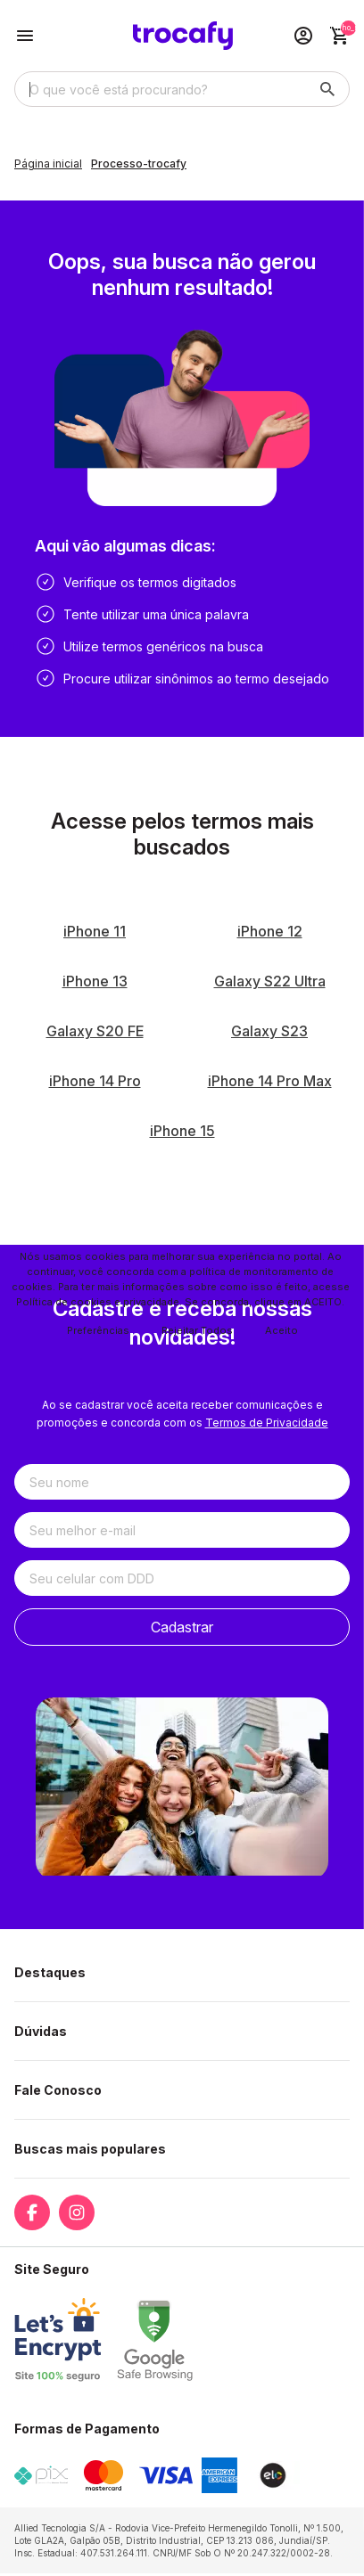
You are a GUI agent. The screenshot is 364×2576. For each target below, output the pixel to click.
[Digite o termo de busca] (160, 89)
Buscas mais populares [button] (90, 2148)
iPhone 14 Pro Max (270, 1081)
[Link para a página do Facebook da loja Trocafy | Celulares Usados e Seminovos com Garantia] (32, 2212)
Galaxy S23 (269, 1031)
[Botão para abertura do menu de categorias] (25, 35)
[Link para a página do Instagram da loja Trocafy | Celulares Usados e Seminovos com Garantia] (77, 2212)
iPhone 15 (182, 1131)
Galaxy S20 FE (95, 1031)
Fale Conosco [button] (58, 2090)
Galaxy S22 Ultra (270, 981)
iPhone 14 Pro (95, 1081)
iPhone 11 (94, 931)
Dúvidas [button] (40, 2031)
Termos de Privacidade (266, 1422)
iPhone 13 (95, 981)
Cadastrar (182, 1627)
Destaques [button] (50, 1972)
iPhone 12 (269, 931)
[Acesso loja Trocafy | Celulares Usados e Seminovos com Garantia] (303, 35)
